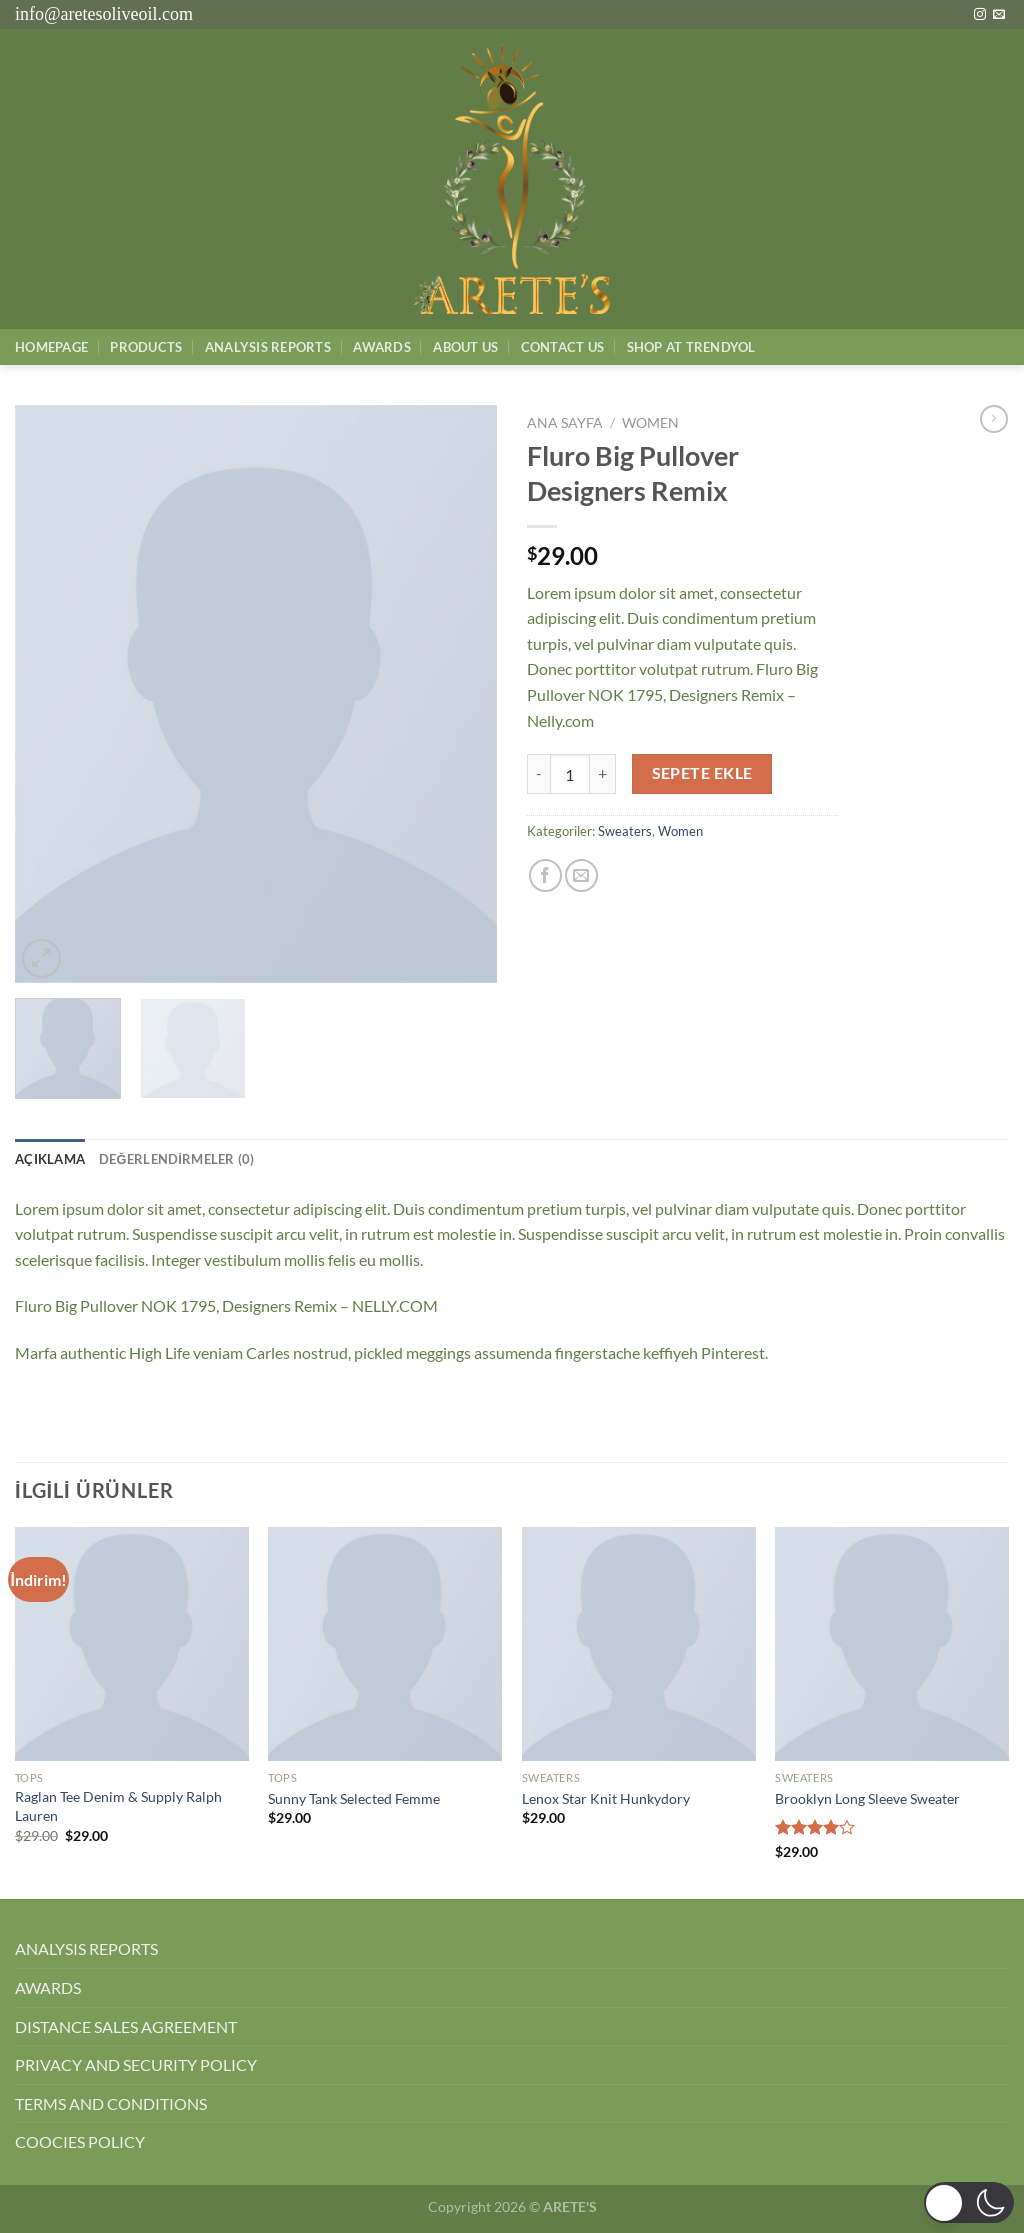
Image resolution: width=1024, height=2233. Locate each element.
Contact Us (563, 347)
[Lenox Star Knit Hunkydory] (639, 1644)
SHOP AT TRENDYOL (691, 347)
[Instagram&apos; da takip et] (980, 15)
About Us (465, 347)
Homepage (51, 347)
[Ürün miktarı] (570, 774)
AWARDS (48, 1987)
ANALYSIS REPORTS (86, 1948)
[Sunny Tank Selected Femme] (385, 1644)
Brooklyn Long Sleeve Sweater (867, 1798)
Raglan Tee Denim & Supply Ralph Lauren (118, 1806)
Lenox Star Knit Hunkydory (606, 1798)
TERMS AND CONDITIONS (111, 2103)
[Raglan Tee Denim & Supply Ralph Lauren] (132, 1644)
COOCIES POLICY (80, 2141)
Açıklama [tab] (50, 1159)
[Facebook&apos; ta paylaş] (545, 875)
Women (650, 423)
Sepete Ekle (702, 773)
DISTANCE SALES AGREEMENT (126, 2026)
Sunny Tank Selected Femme (354, 1798)
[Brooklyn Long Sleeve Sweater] (892, 1644)
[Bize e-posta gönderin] (999, 15)
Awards (382, 347)
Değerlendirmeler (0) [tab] (177, 1159)
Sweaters (625, 831)
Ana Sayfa (565, 423)
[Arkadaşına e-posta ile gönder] (581, 875)
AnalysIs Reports (268, 347)
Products (146, 347)
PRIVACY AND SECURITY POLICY (136, 2064)
